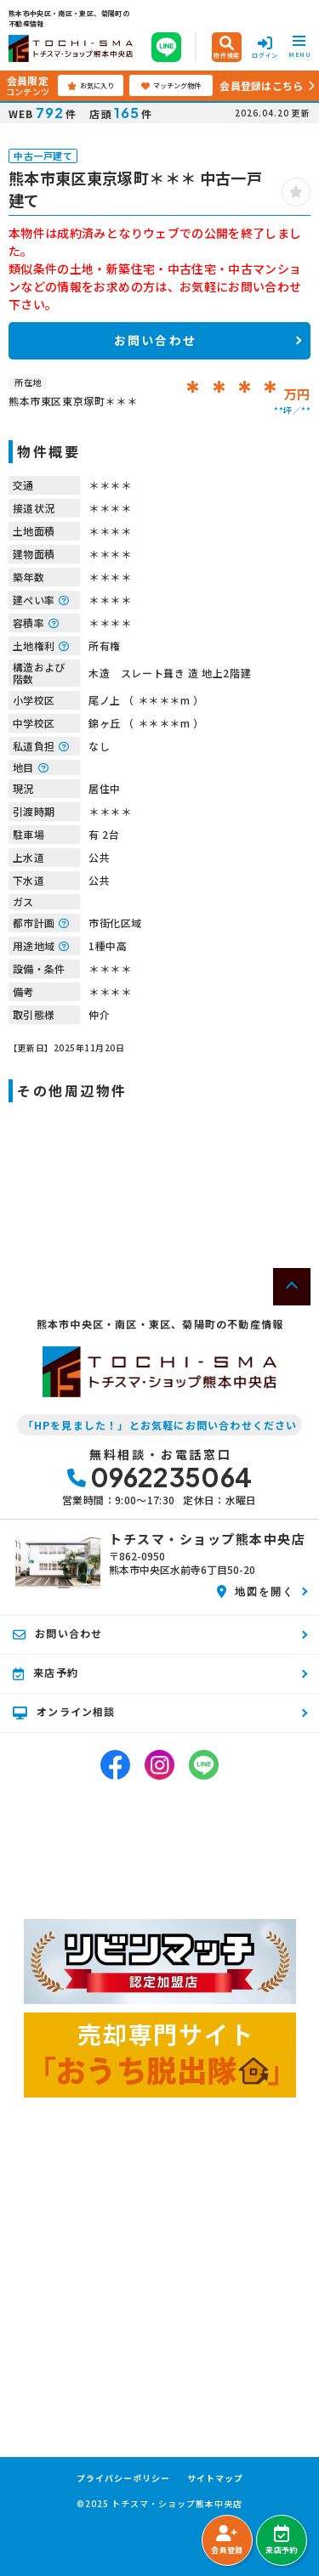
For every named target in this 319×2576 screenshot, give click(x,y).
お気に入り (90, 86)
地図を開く (255, 1591)
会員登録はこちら (261, 85)
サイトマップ (215, 2478)
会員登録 (226, 2540)
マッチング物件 (171, 86)
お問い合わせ (155, 339)
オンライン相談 (64, 1711)
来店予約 (281, 2540)
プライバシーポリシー (123, 2478)
